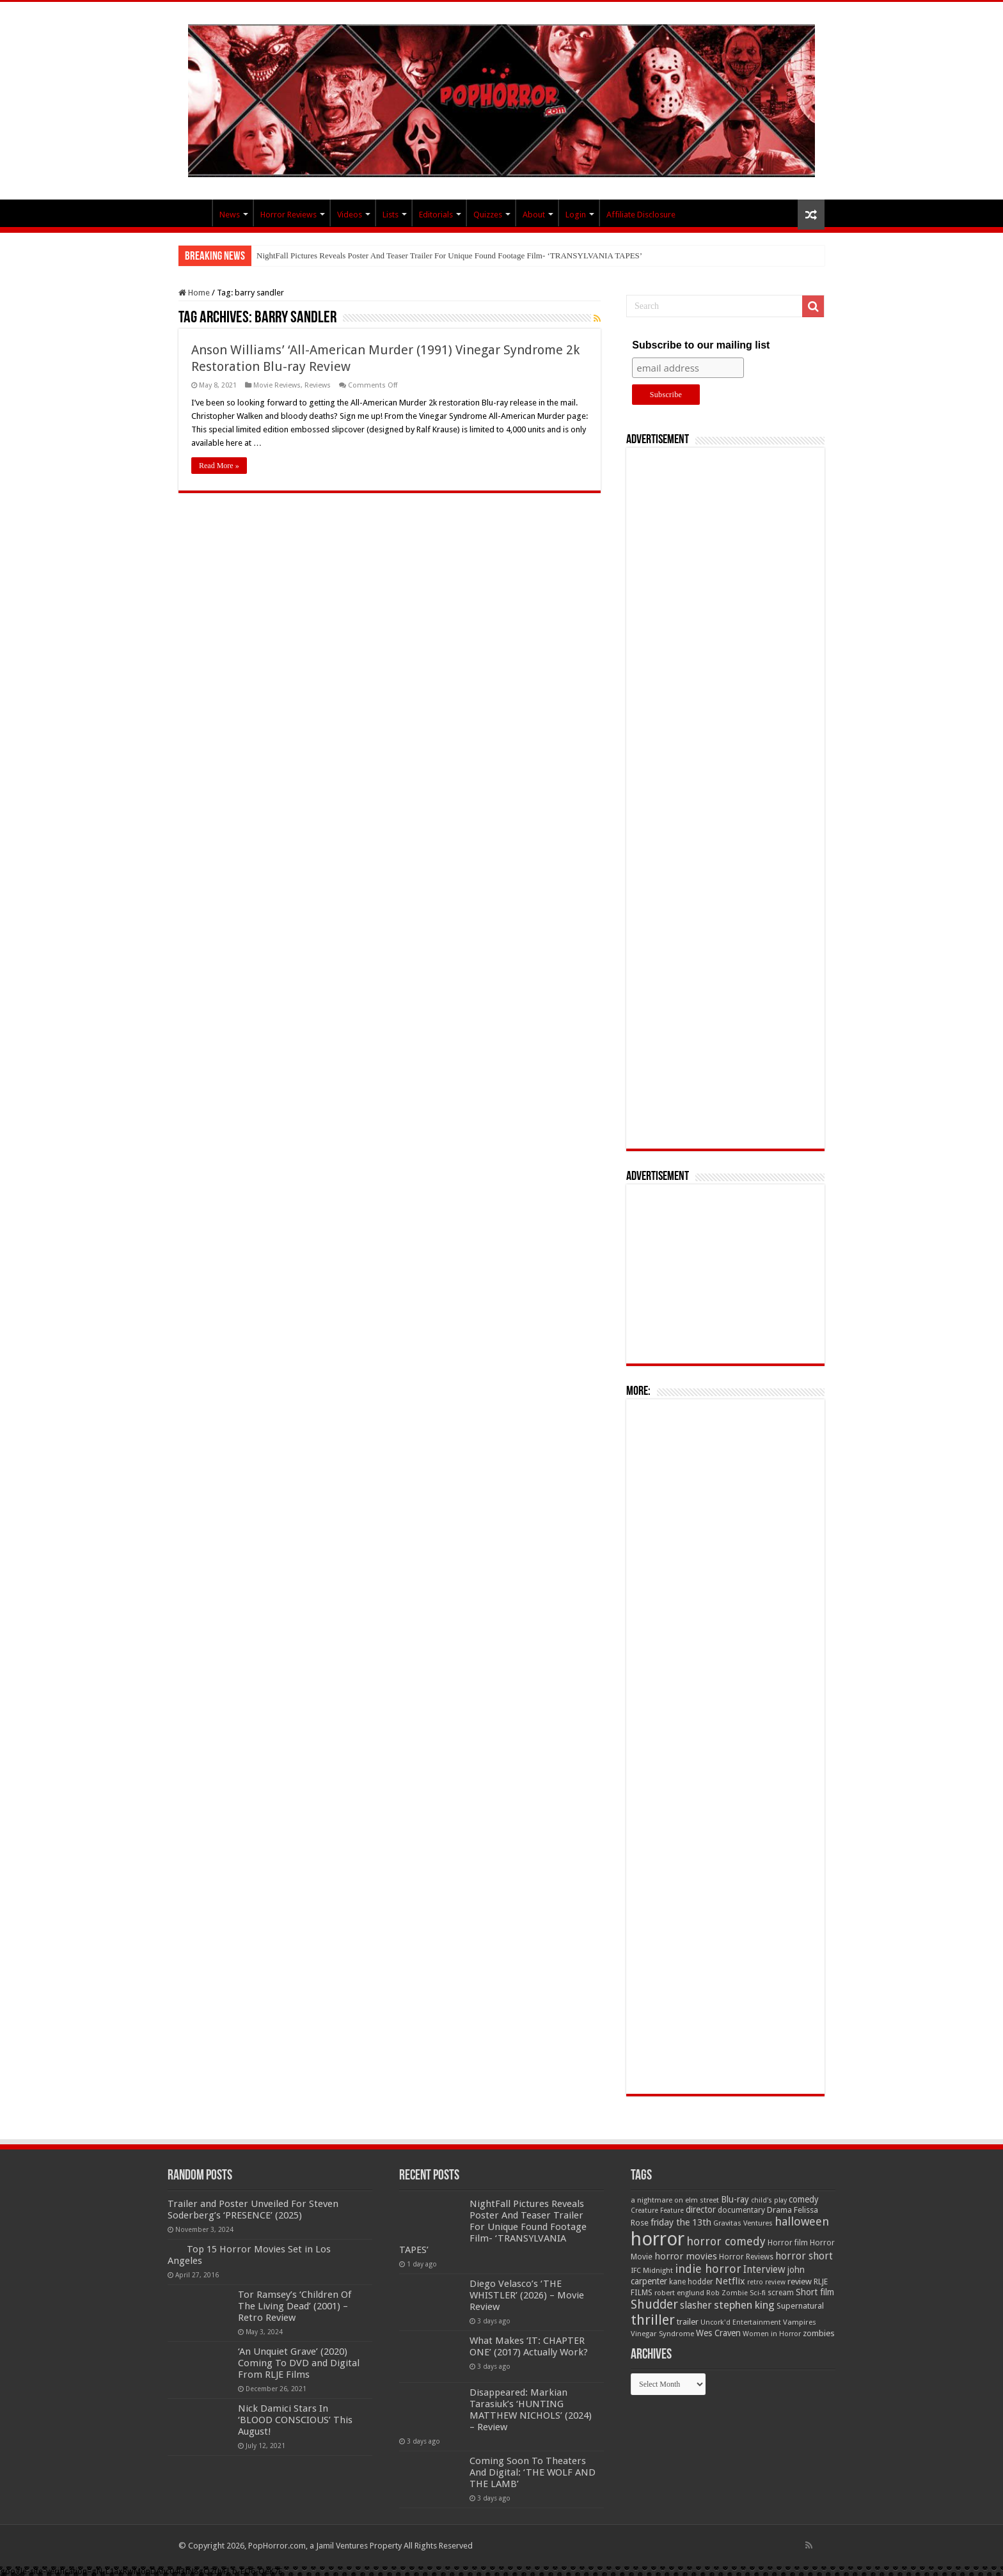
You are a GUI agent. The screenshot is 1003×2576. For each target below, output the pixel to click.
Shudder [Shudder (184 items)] (654, 2304)
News (229, 214)
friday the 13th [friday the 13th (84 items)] (681, 2222)
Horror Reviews (288, 214)
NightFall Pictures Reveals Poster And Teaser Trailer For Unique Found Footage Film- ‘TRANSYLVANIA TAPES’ (449, 255)
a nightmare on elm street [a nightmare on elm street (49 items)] (675, 2199)
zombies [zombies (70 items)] (819, 2333)
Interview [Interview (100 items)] (764, 2269)
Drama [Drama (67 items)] (779, 2210)
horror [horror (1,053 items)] (657, 2239)
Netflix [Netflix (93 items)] (730, 2281)
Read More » (219, 465)
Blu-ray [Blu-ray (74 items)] (735, 2199)
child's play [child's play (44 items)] (769, 2200)
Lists (391, 214)
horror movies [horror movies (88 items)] (685, 2256)
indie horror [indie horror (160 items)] (708, 2268)
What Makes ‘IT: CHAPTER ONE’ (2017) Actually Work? (529, 2346)
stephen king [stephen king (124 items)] (744, 2304)
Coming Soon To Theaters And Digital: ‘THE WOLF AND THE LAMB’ (533, 2472)
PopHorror (195, 213)
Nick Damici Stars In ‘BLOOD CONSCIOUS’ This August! (295, 2420)
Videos (349, 214)
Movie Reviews (277, 385)
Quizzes (487, 214)
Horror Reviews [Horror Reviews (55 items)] (746, 2256)
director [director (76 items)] (701, 2209)
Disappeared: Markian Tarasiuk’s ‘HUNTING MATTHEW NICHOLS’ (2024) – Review (531, 2410)
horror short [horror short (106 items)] (804, 2256)
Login (575, 214)
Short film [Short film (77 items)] (815, 2292)
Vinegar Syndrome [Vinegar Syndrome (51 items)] (662, 2333)
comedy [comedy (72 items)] (804, 2199)
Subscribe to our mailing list (701, 345)
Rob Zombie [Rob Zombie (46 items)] (727, 2293)
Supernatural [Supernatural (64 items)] (800, 2306)
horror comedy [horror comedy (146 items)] (726, 2241)
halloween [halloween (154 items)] (802, 2221)
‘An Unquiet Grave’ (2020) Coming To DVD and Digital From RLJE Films (298, 2363)
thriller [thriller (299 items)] (653, 2320)
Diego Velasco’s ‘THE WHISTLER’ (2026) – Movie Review (527, 2295)
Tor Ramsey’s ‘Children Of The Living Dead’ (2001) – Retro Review (294, 2306)
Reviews (317, 385)
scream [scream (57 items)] (781, 2292)
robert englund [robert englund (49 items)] (679, 2292)
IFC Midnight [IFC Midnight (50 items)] (652, 2270)
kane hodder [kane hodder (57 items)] (691, 2281)
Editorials (436, 214)
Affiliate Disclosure (640, 214)
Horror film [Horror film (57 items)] (788, 2242)
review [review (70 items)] (799, 2281)
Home (194, 292)
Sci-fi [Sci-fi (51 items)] (758, 2292)
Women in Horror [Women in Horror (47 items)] (772, 2334)
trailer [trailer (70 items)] (688, 2322)
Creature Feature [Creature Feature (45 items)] (657, 2210)
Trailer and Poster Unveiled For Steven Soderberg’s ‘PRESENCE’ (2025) (253, 2209)
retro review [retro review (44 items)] (766, 2282)
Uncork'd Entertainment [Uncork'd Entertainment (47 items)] (740, 2322)
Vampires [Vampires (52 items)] (799, 2322)
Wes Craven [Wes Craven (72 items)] (718, 2333)
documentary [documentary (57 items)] (741, 2210)
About (534, 214)
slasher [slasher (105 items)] (696, 2305)
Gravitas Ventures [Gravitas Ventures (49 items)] (743, 2223)
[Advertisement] (725, 798)
